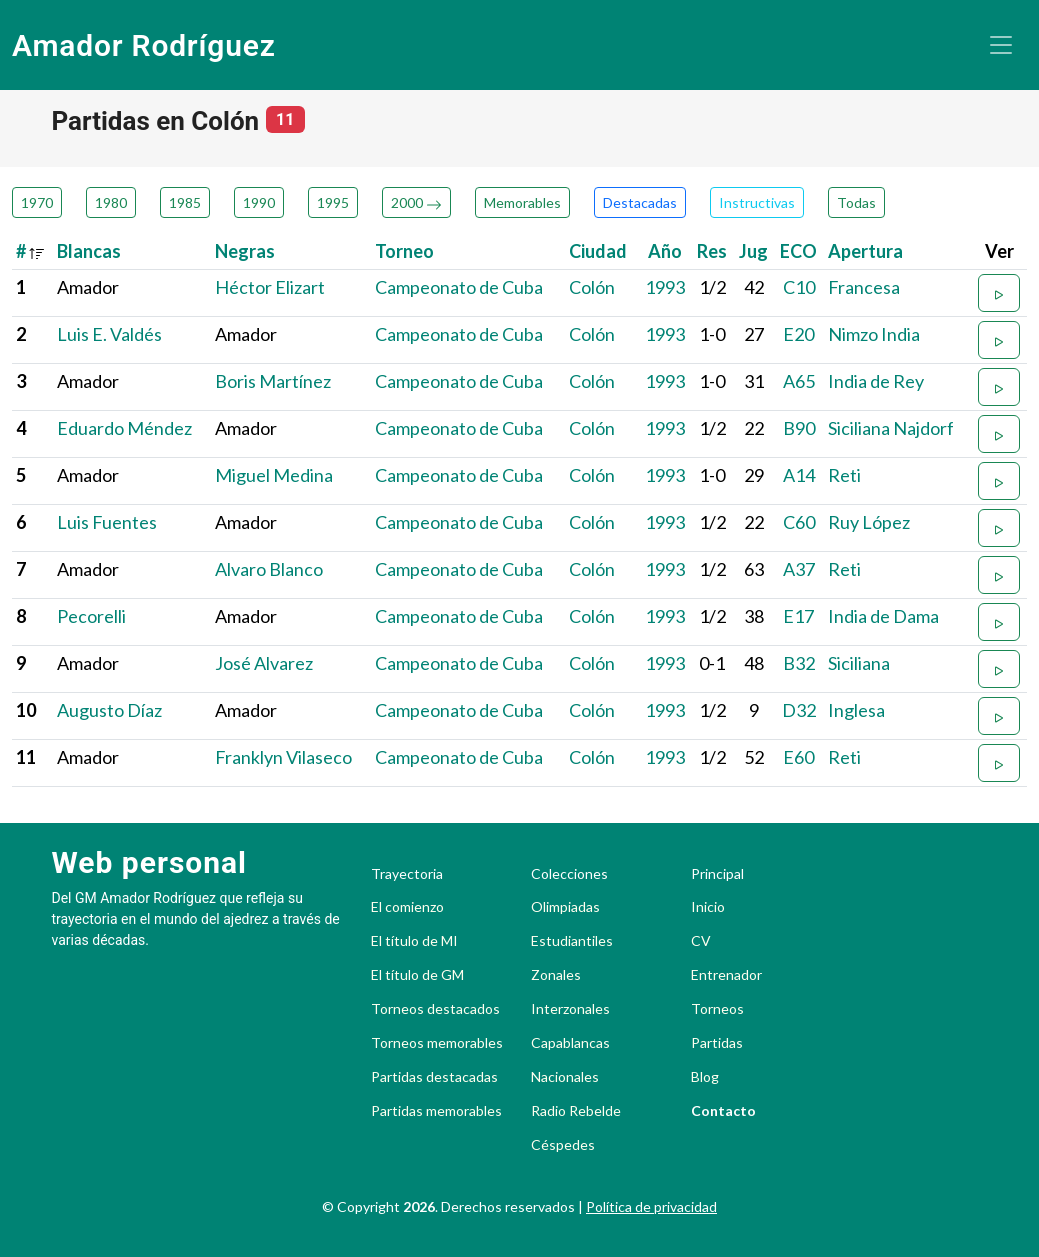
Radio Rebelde (576, 1111)
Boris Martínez (273, 381)
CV (701, 941)
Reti (844, 475)
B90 (799, 428)
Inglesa (856, 710)
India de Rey (876, 381)
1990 (259, 202)
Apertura (865, 251)
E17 (798, 616)
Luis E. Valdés (109, 334)
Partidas (717, 1043)
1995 (333, 202)
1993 (665, 287)
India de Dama (883, 616)
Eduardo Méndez (124, 428)
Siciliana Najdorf (891, 428)
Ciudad (598, 251)
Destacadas (640, 202)
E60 (798, 757)
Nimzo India (874, 334)
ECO (798, 251)
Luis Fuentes (107, 522)
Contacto (723, 1111)
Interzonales (570, 1009)
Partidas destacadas (434, 1077)
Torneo (404, 251)
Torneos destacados (435, 1009)
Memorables (522, 202)
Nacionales (565, 1077)
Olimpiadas (565, 907)
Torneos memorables (437, 1043)
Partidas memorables (436, 1111)
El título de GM (417, 975)
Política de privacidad (651, 1206)
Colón (592, 287)
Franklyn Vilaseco (283, 757)
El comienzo (407, 907)
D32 (799, 710)
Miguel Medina (274, 475)
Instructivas (757, 202)
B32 (799, 663)
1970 (37, 202)
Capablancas (570, 1043)
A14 (799, 475)
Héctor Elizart (270, 287)
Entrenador (726, 975)
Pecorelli (91, 616)
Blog (705, 1077)
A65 (799, 381)
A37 (799, 569)
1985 (185, 202)
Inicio (708, 907)
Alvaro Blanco (269, 569)
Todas (856, 202)
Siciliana (859, 663)
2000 (416, 202)
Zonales (556, 975)
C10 (799, 287)
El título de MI (414, 941)
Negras (245, 251)
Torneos (717, 1009)
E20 (798, 334)
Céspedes (563, 1145)
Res (712, 251)
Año (665, 251)
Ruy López (869, 522)
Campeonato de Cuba (459, 287)
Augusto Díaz (109, 710)
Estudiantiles (572, 941)
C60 (799, 522)
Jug (753, 251)
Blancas (89, 251)
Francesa (864, 287)
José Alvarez (264, 663)
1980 (111, 202)
